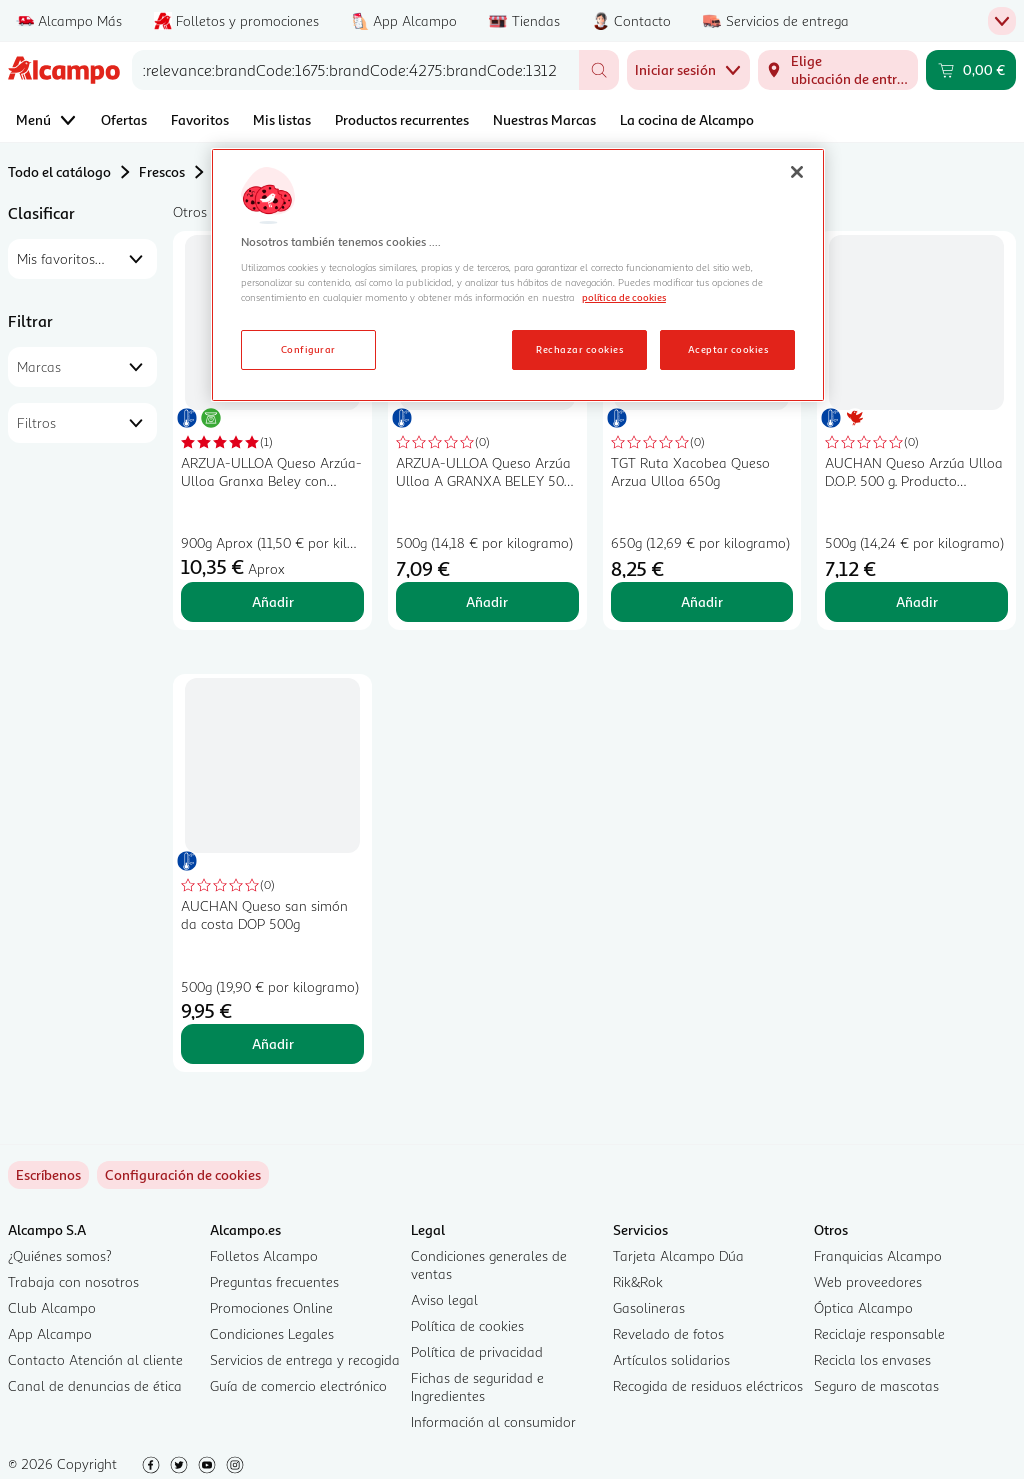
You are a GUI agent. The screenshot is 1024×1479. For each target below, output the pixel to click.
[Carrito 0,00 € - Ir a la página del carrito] (971, 70)
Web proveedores (868, 1281)
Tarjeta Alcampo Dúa (678, 1255)
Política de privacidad (477, 1351)
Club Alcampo (52, 1307)
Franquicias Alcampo (878, 1255)
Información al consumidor (493, 1421)
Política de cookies (467, 1325)
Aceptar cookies (728, 349)
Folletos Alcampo (264, 1255)
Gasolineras (649, 1307)
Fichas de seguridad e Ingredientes (477, 1386)
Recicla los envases (872, 1359)
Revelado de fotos (668, 1333)
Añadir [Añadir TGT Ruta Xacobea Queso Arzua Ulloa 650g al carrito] (702, 601)
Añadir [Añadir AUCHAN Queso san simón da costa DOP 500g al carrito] (273, 1043)
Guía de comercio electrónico (298, 1385)
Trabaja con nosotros (73, 1281)
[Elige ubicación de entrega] (838, 70)
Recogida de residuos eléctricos (708, 1385)
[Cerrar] (797, 172)
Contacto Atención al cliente (95, 1359)
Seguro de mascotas (876, 1385)
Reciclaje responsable (879, 1333)
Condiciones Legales (272, 1333)
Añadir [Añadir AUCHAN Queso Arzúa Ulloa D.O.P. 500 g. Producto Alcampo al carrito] (917, 601)
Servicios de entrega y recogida (305, 1359)
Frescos (162, 171)
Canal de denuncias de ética (95, 1385)
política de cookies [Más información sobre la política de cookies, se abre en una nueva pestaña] (624, 297)
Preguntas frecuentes (274, 1281)
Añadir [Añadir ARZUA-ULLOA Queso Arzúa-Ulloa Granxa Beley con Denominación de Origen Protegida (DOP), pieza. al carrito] (273, 601)
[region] (518, 275)
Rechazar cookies (579, 349)
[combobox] (355, 70)
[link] (183, 1175)
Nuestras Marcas (544, 119)
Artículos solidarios (671, 1359)
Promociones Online (271, 1307)
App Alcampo (50, 1333)
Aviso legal (444, 1299)
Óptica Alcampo (863, 1307)
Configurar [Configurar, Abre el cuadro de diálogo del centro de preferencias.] (308, 349)
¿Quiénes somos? (60, 1255)
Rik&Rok (638, 1281)
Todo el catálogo (59, 171)
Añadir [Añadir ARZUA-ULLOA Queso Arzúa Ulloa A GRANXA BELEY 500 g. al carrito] (487, 601)
